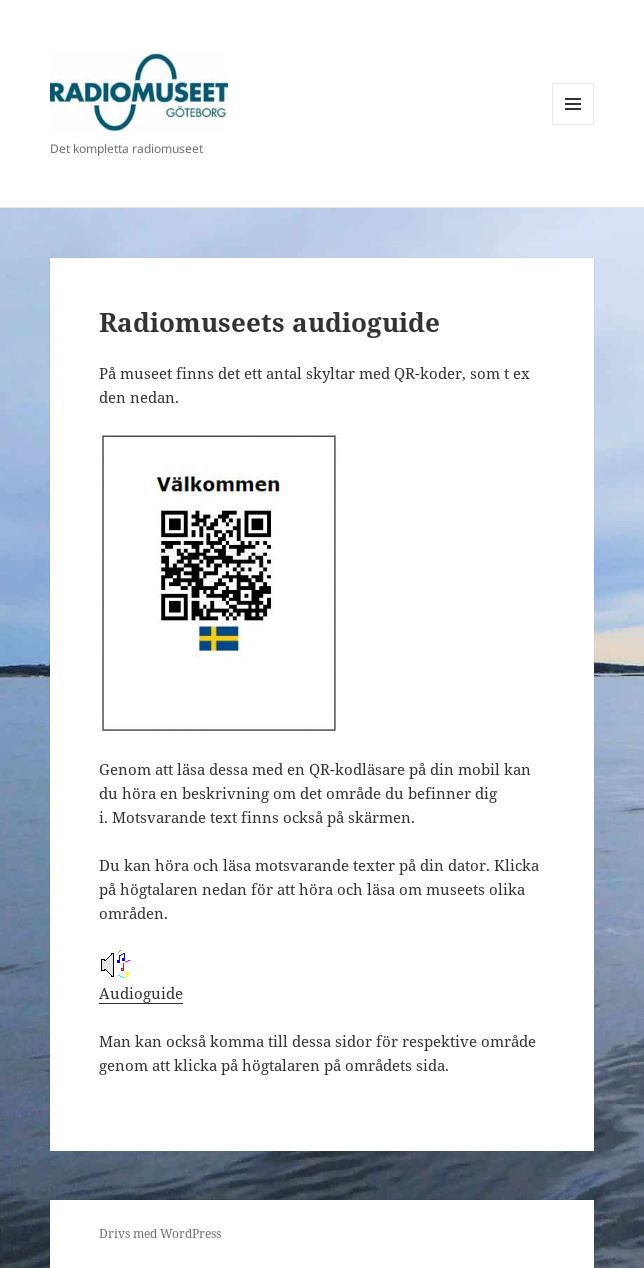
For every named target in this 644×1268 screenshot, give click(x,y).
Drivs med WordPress (160, 1233)
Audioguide (141, 976)
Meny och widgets (573, 124)
